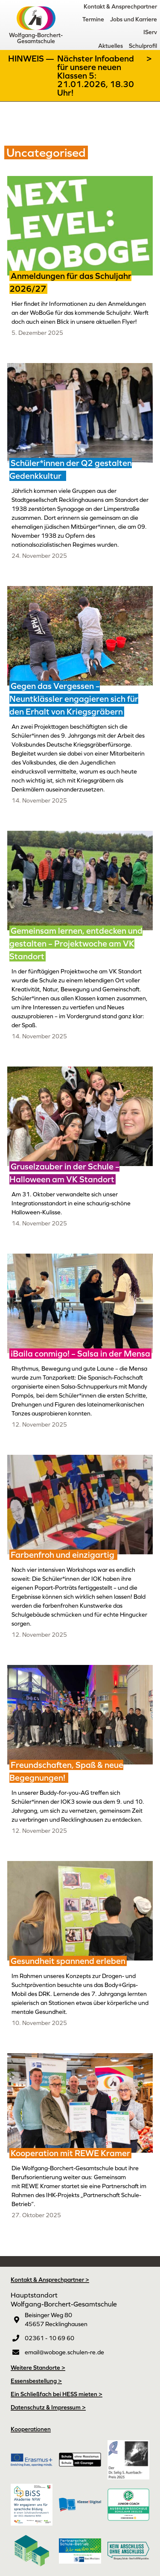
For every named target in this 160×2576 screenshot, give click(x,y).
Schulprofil (143, 45)
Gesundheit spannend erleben (68, 1961)
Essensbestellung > (36, 2380)
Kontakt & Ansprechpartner (120, 6)
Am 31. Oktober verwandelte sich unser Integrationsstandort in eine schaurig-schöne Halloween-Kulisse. (71, 1203)
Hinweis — (32, 58)
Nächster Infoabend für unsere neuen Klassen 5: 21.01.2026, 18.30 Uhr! (95, 75)
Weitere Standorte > (38, 2367)
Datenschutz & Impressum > (48, 2407)
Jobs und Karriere (133, 19)
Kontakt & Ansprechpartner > (50, 2279)
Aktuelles (110, 45)
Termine (93, 19)
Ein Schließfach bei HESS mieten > (56, 2394)
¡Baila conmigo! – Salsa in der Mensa (80, 1353)
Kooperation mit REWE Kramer (70, 2153)
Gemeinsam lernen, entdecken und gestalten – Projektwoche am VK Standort (76, 943)
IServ (150, 32)
